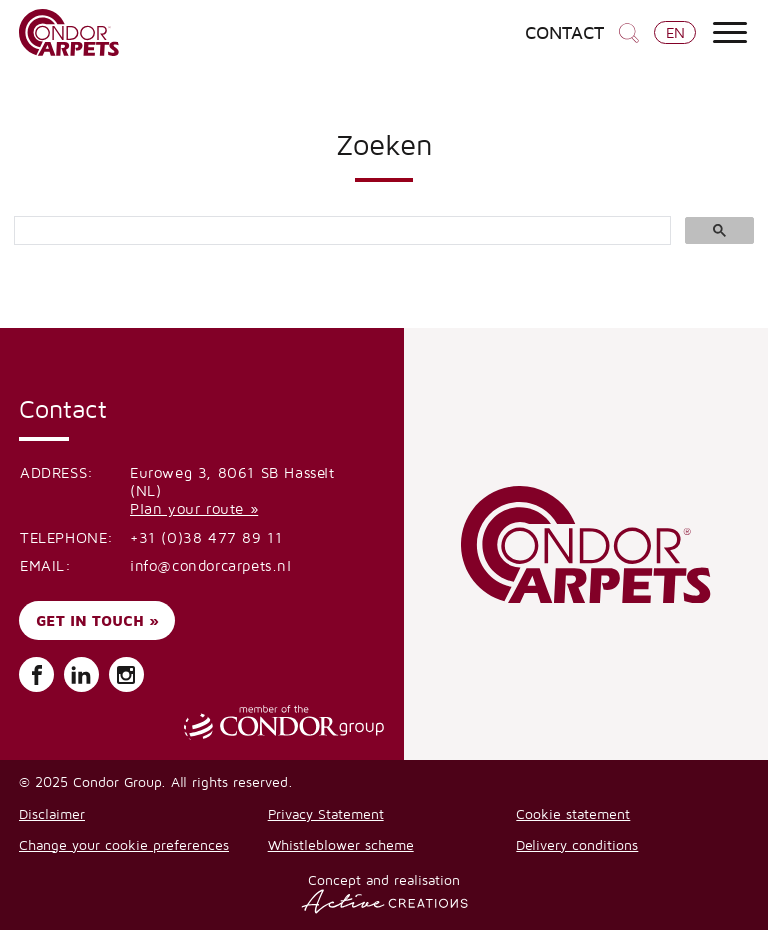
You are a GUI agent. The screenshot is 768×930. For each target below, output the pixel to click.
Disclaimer (52, 813)
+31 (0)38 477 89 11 (206, 537)
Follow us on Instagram (126, 675)
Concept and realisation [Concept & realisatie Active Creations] (384, 892)
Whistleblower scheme (341, 844)
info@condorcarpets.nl (211, 565)
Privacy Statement (326, 813)
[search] (340, 231)
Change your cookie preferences (124, 844)
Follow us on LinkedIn (81, 675)
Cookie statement (573, 813)
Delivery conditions (577, 844)
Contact (564, 33)
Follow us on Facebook (37, 675)
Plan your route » (194, 508)
